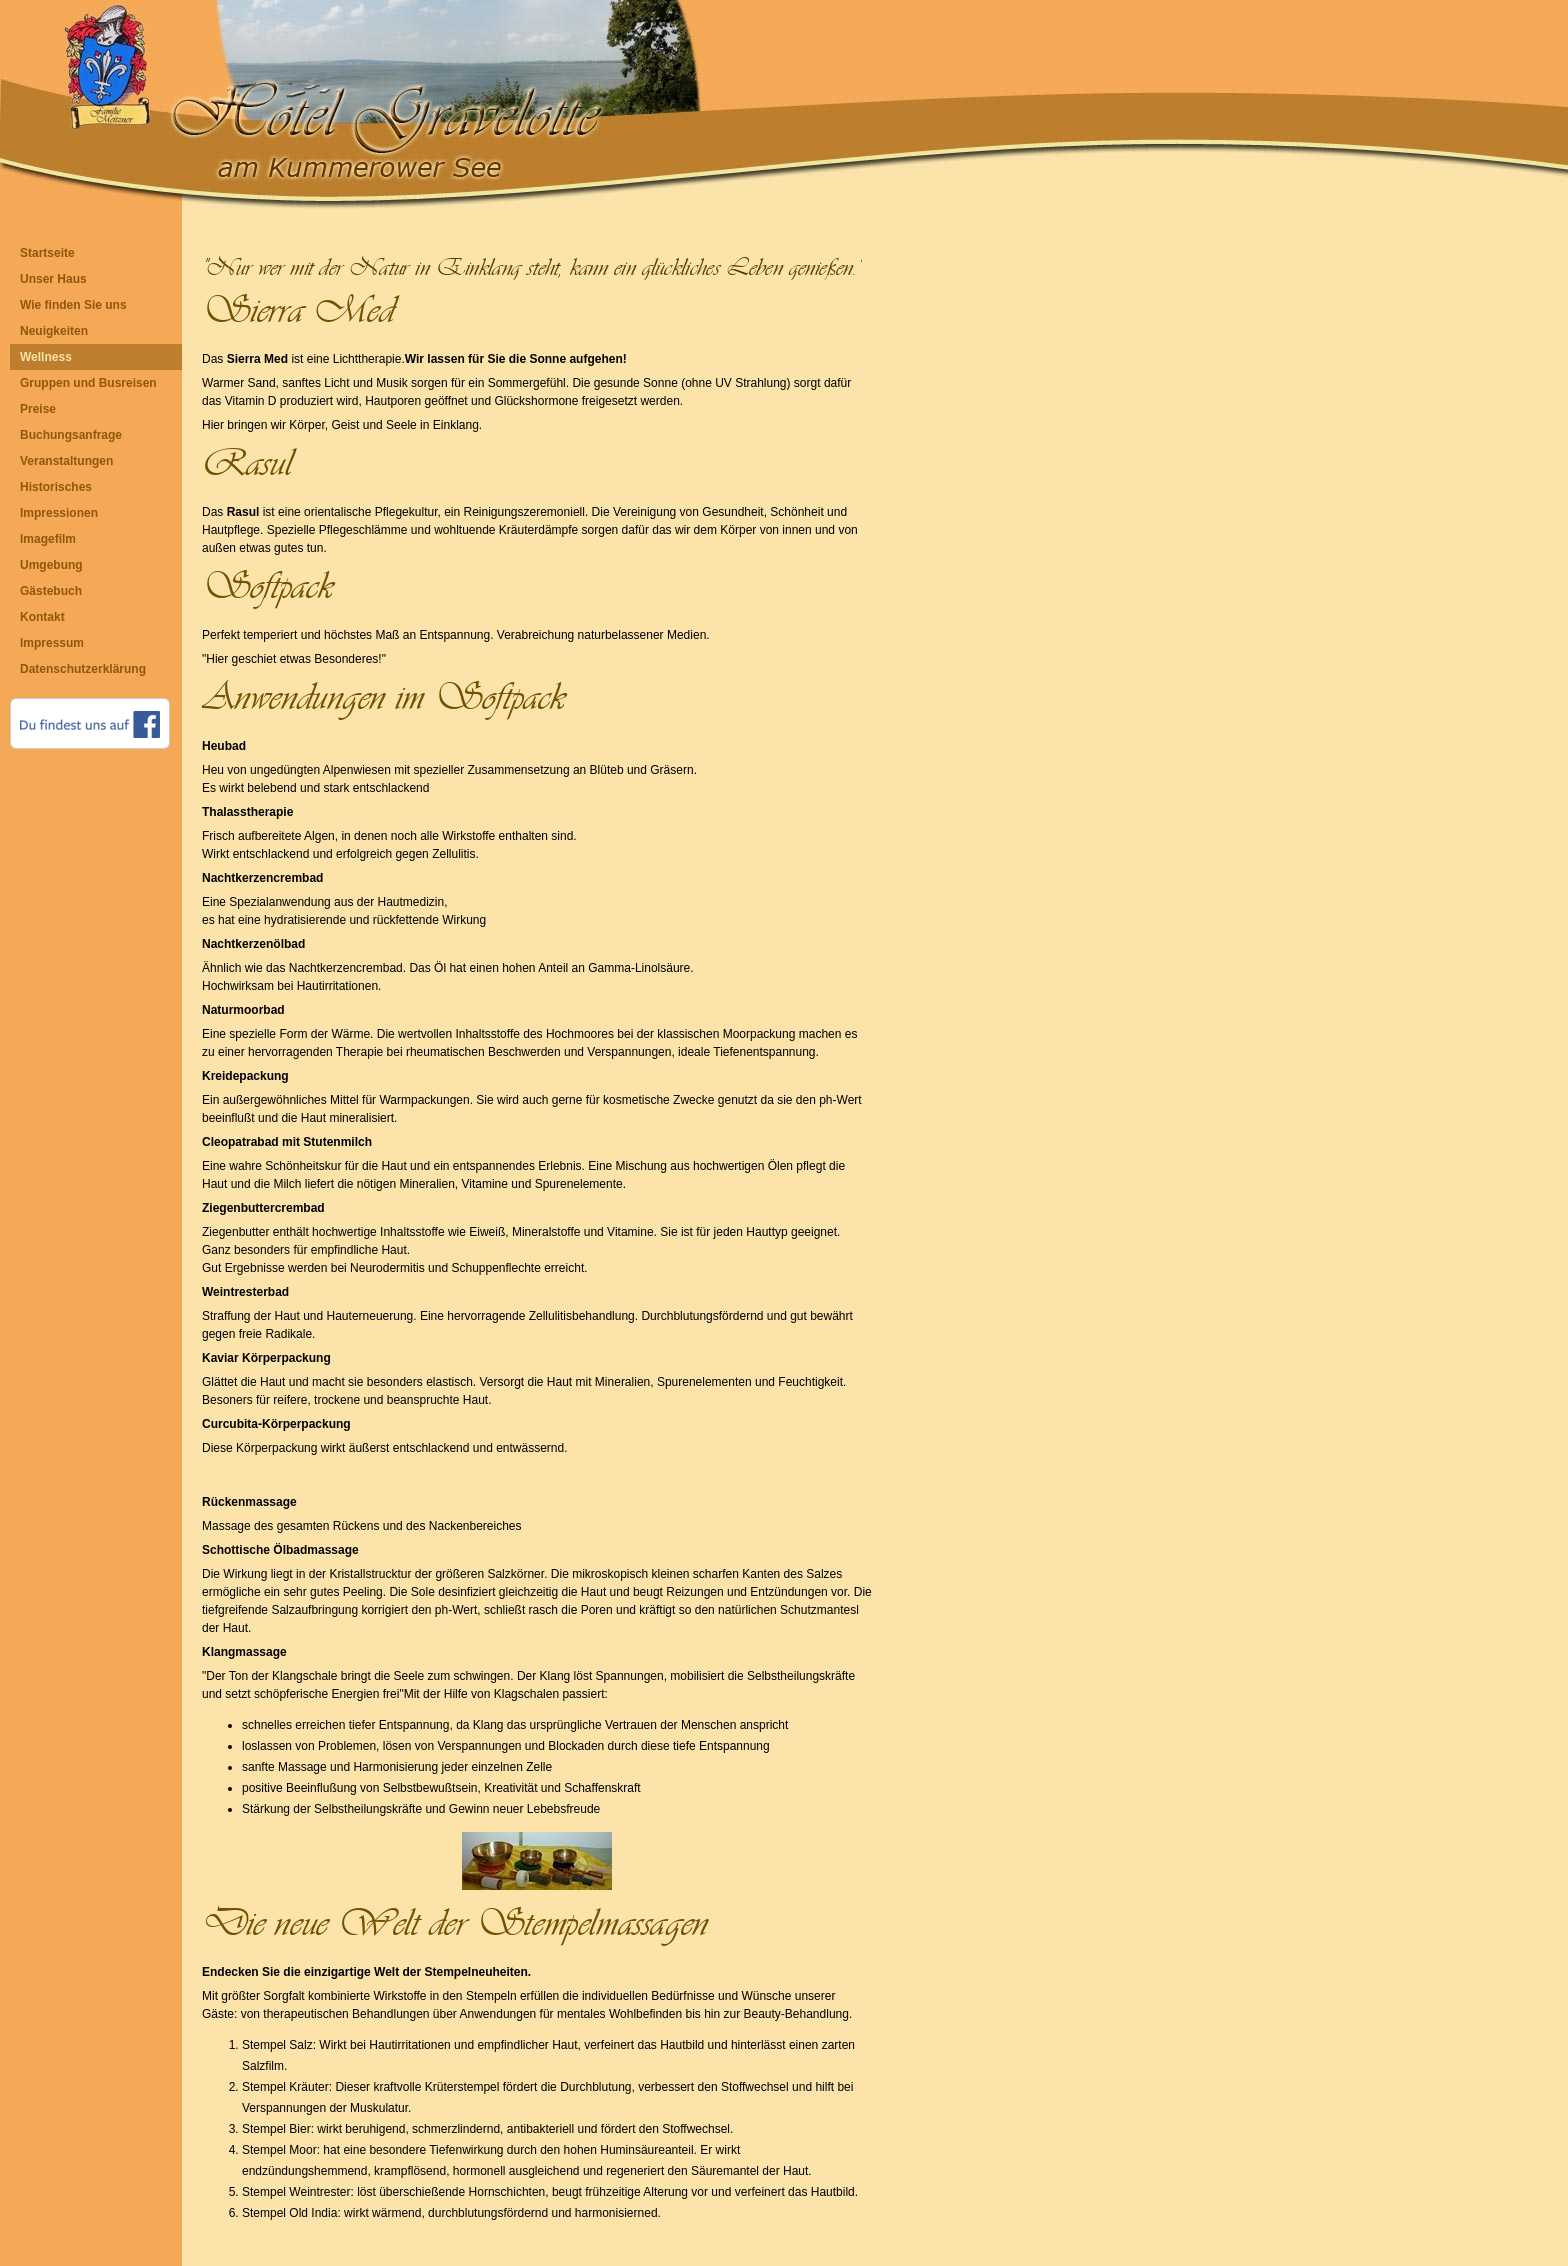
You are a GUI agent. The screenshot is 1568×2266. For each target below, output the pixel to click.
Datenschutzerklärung (83, 669)
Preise (38, 409)
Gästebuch (51, 591)
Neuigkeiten (54, 331)
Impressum (52, 643)
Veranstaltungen (66, 461)
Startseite (47, 253)
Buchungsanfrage (71, 435)
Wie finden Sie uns (73, 305)
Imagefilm (48, 539)
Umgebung (51, 565)
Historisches (56, 487)
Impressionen (59, 513)
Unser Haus (53, 279)
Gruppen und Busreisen (88, 383)
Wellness (46, 357)
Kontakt (42, 617)
